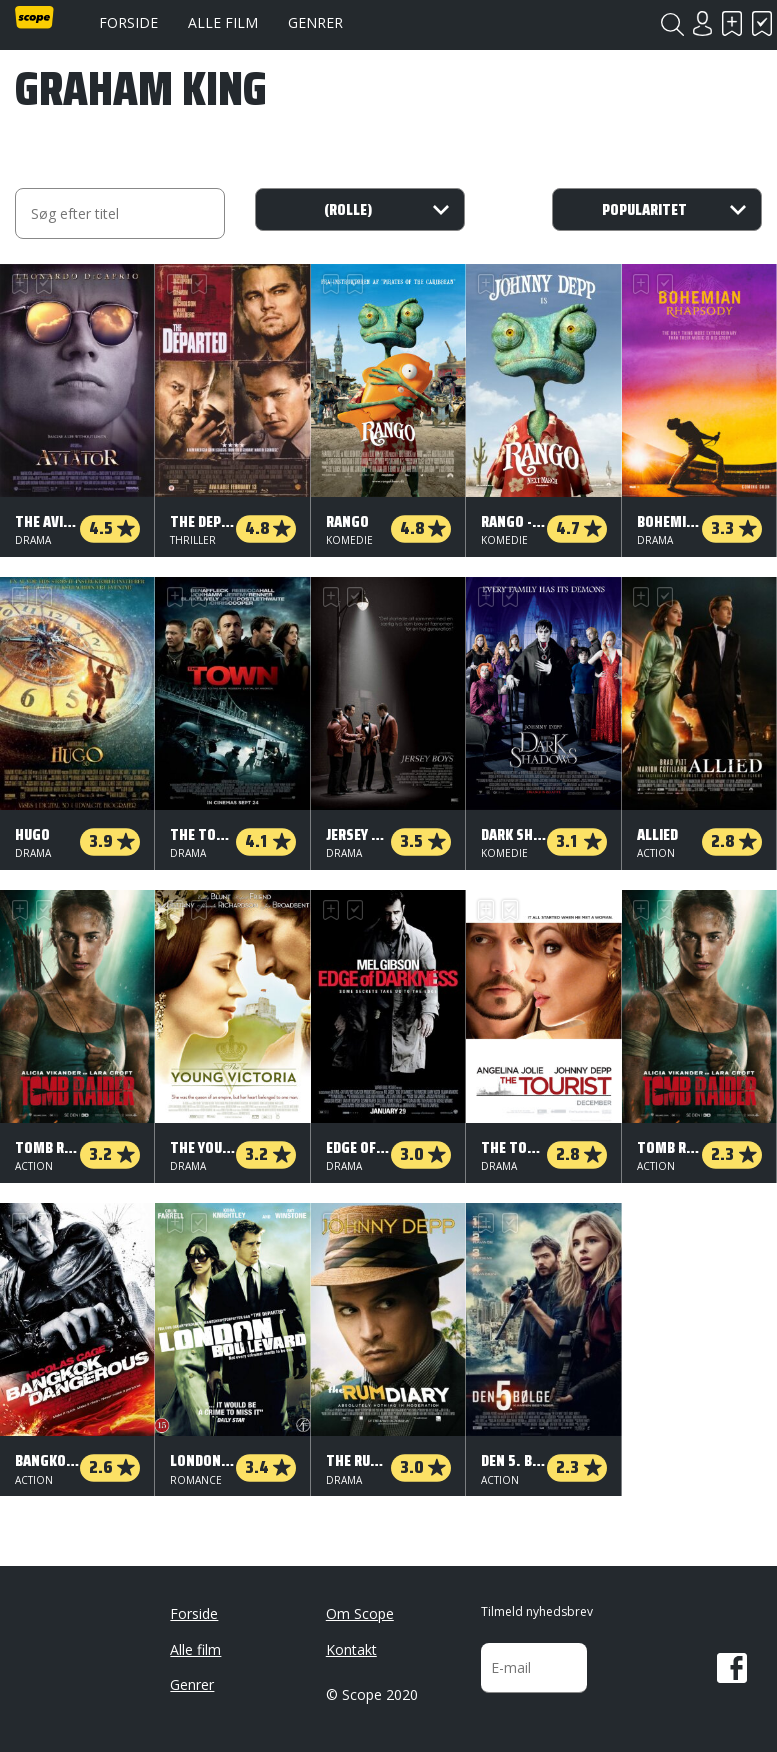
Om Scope (360, 1613)
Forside (128, 22)
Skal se (732, 23)
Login (702, 23)
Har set (762, 23)
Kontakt (351, 1649)
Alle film (223, 22)
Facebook (732, 1668)
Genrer (315, 22)
